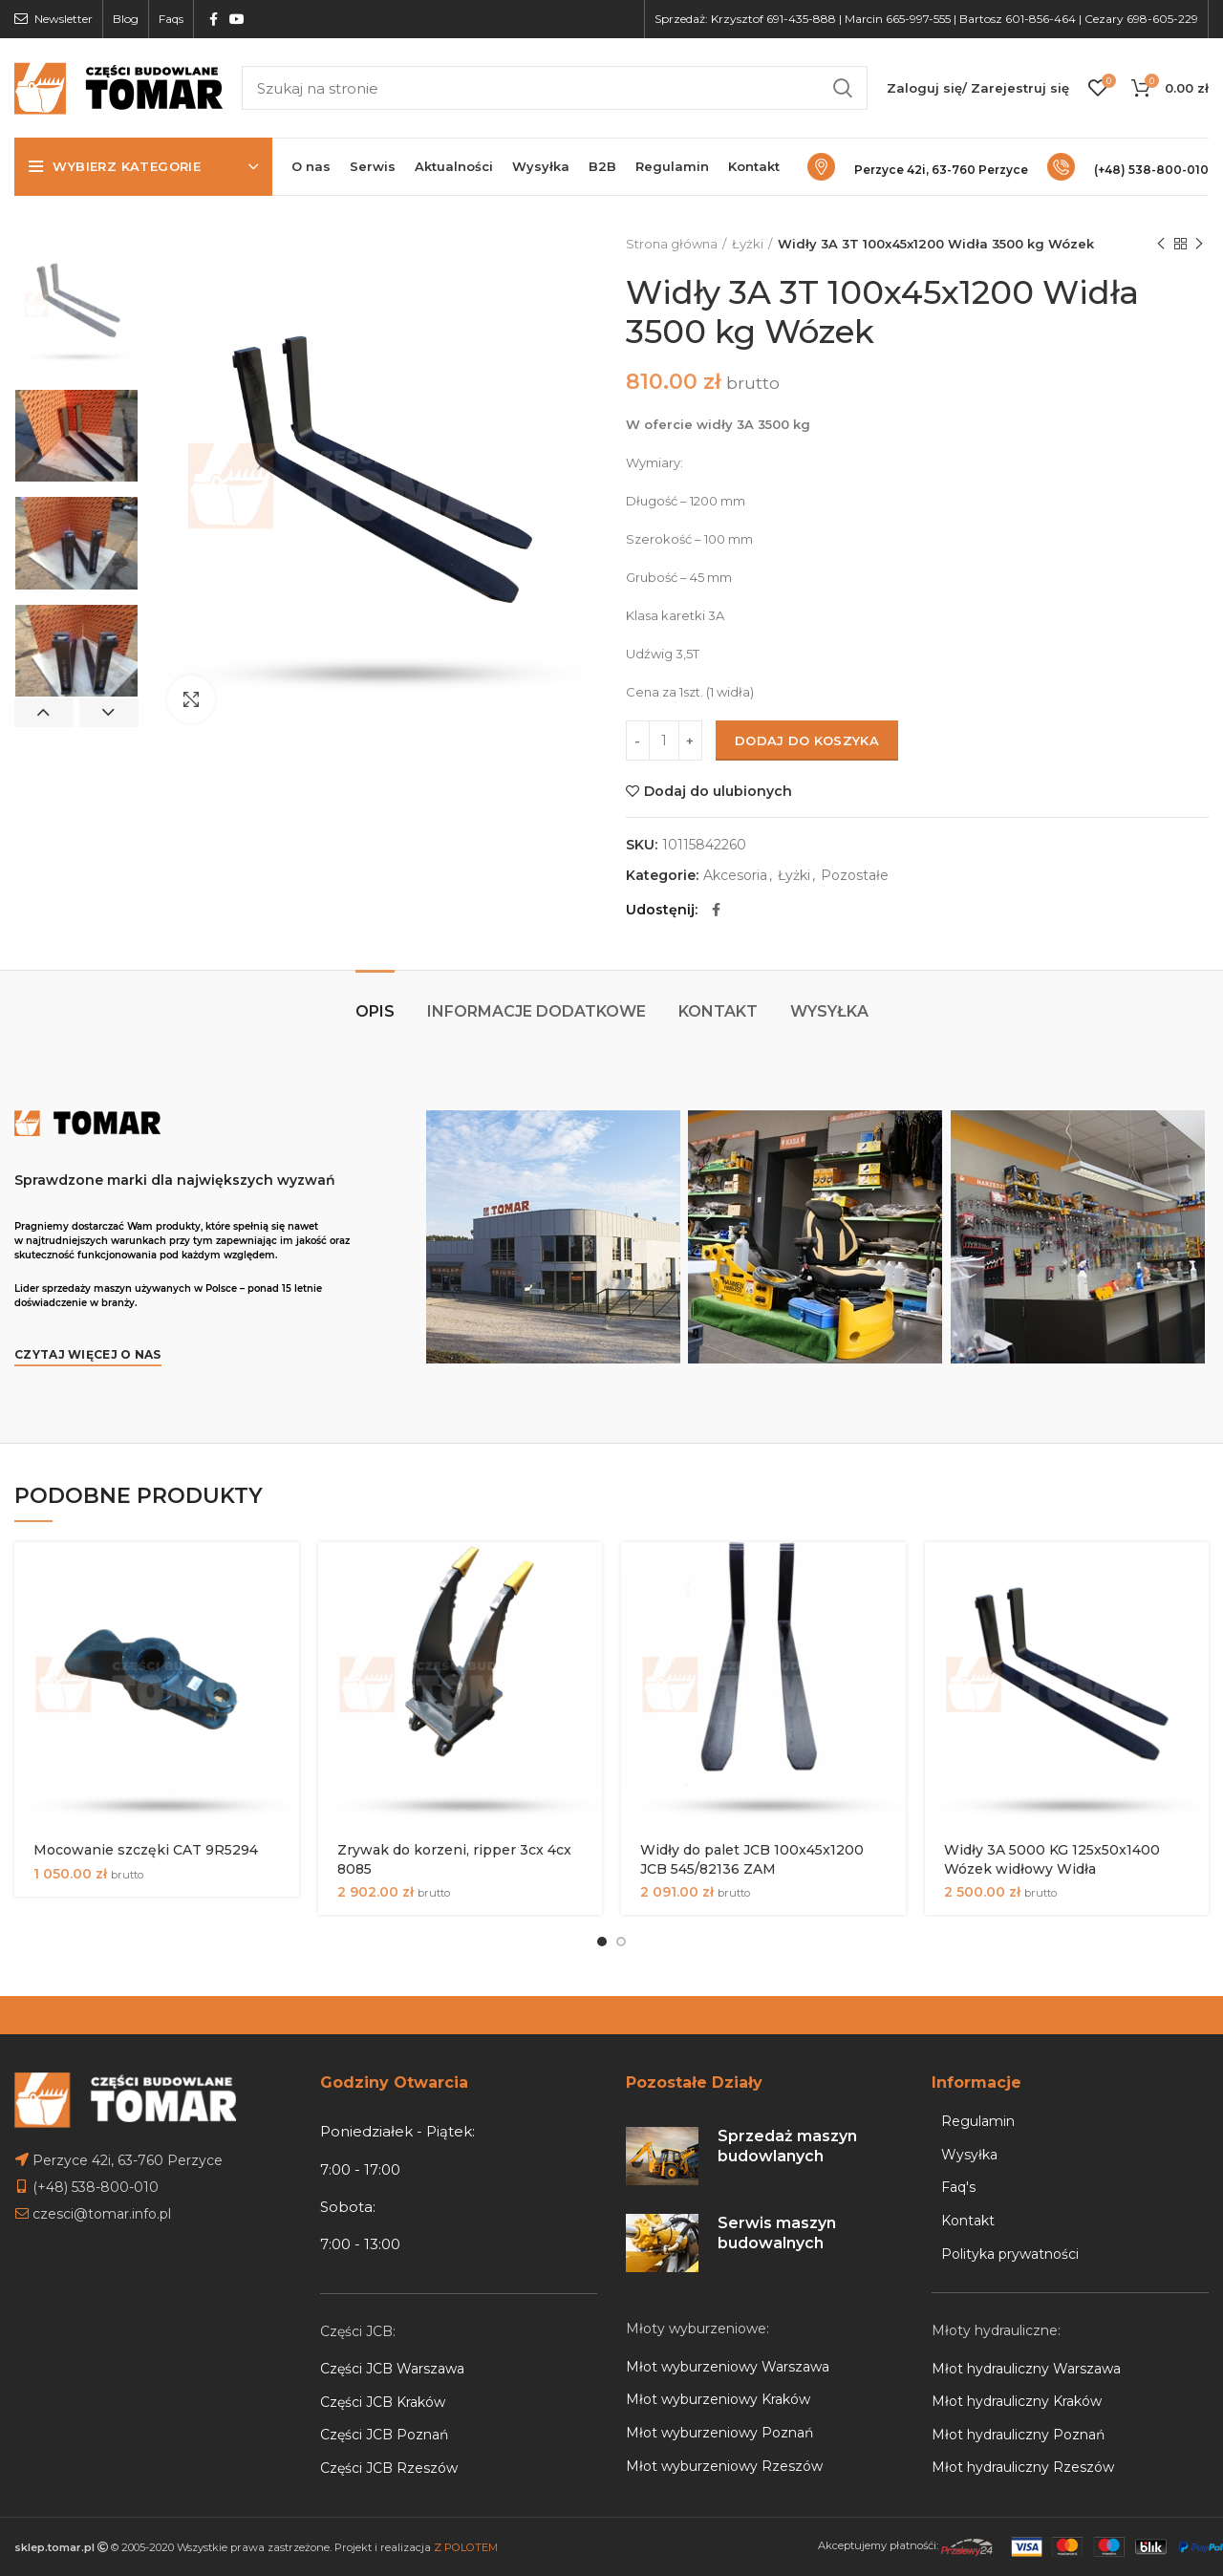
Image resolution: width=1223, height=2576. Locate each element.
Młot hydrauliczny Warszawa (1026, 2368)
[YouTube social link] (237, 19)
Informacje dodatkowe (536, 1011)
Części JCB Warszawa (392, 2368)
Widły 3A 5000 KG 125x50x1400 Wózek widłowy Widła (1052, 1859)
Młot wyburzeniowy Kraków (718, 2399)
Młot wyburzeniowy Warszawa (727, 2366)
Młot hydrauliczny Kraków (1017, 2401)
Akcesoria (735, 876)
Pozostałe (855, 876)
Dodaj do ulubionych (718, 791)
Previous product (1161, 244)
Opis (375, 1011)
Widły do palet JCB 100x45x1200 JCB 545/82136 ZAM (752, 1859)
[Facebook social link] (214, 19)
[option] (76, 304)
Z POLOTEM (466, 2547)
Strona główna (672, 243)
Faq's (958, 2187)
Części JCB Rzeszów (389, 2468)
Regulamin (978, 2121)
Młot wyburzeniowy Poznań (719, 2432)
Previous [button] (44, 712)
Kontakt (718, 1011)
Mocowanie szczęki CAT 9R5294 (145, 1849)
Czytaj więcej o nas (87, 1354)
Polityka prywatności (1010, 2254)
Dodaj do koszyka (807, 740)
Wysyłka (829, 1011)
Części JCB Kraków (382, 2402)
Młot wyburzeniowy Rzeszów (724, 2466)
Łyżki (747, 243)
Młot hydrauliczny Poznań (1018, 2434)
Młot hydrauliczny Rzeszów (1023, 2467)
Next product (1199, 244)
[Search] (555, 88)
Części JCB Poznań (384, 2434)
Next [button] (109, 712)
